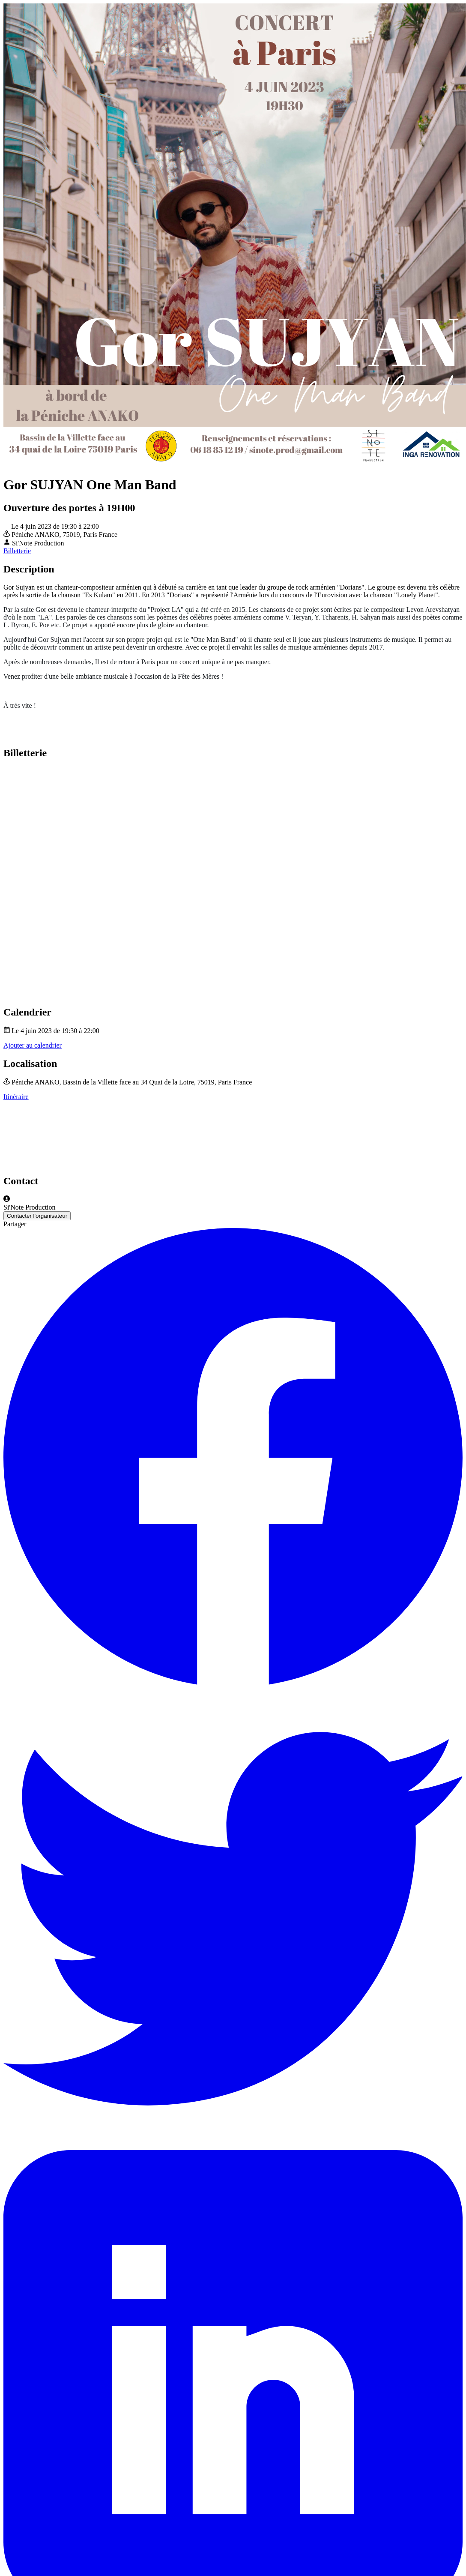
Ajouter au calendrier (32, 1045)
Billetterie (17, 550)
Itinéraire (16, 1096)
